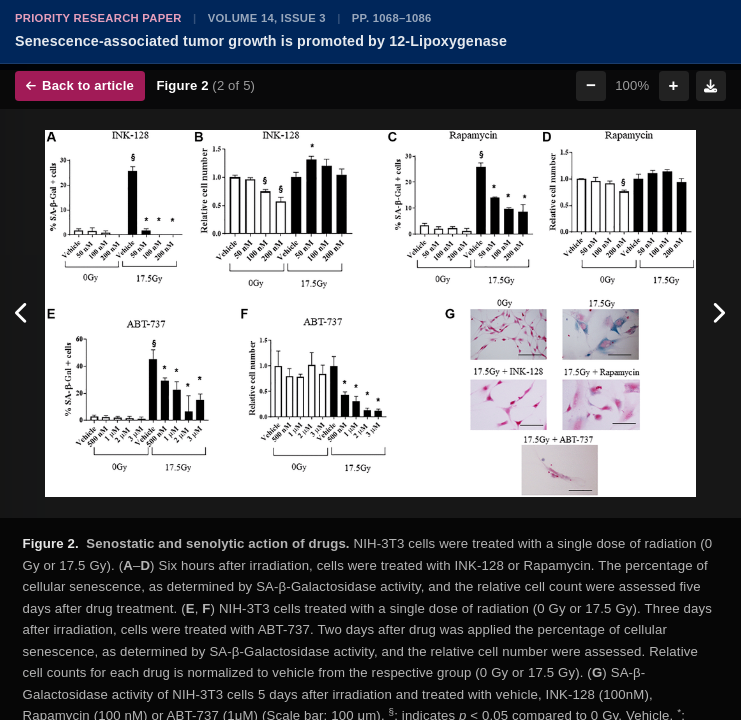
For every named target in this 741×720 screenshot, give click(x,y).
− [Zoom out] (591, 85)
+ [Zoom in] (674, 85)
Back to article (80, 85)
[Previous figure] (22, 314)
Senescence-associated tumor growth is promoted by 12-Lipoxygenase (261, 41)
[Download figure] (711, 86)
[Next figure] (718, 314)
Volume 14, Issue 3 (267, 18)
